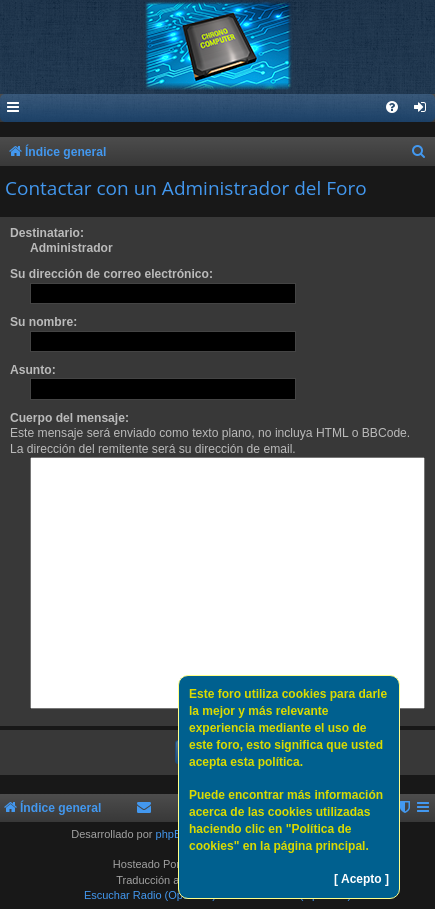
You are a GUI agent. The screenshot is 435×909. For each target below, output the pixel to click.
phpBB (172, 834)
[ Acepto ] (361, 879)
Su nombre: (43, 322)
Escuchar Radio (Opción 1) (150, 895)
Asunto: (33, 370)
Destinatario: (47, 233)
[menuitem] (421, 108)
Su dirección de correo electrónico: (111, 274)
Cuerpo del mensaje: (69, 418)
